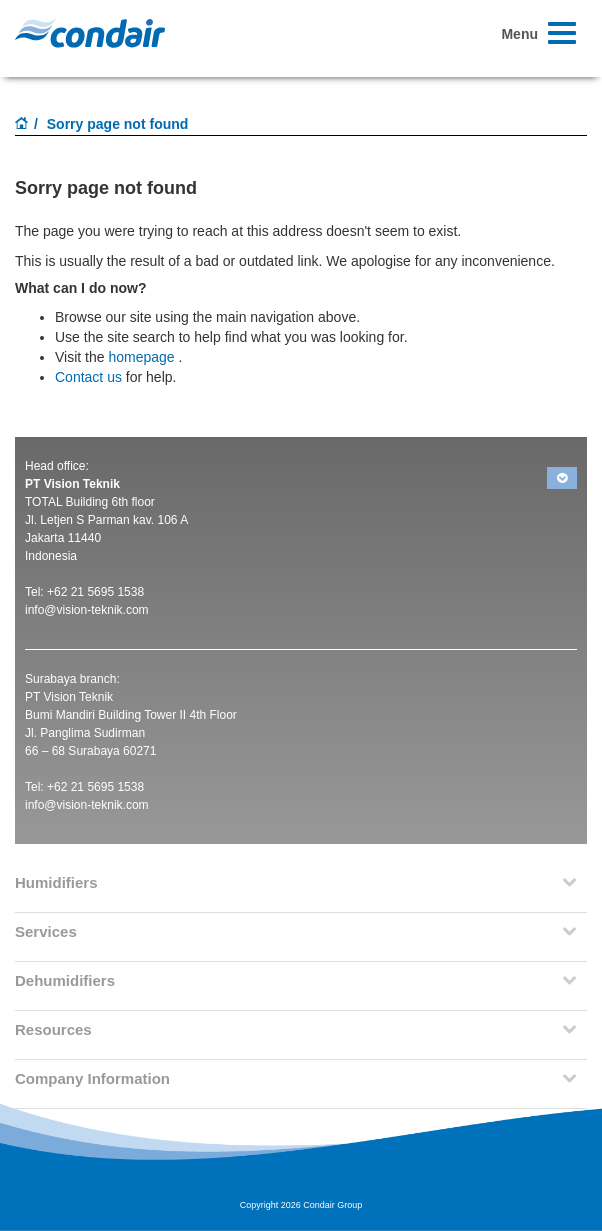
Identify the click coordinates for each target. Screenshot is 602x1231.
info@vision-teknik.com (87, 610)
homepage (141, 357)
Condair (90, 33)
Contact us (88, 377)
